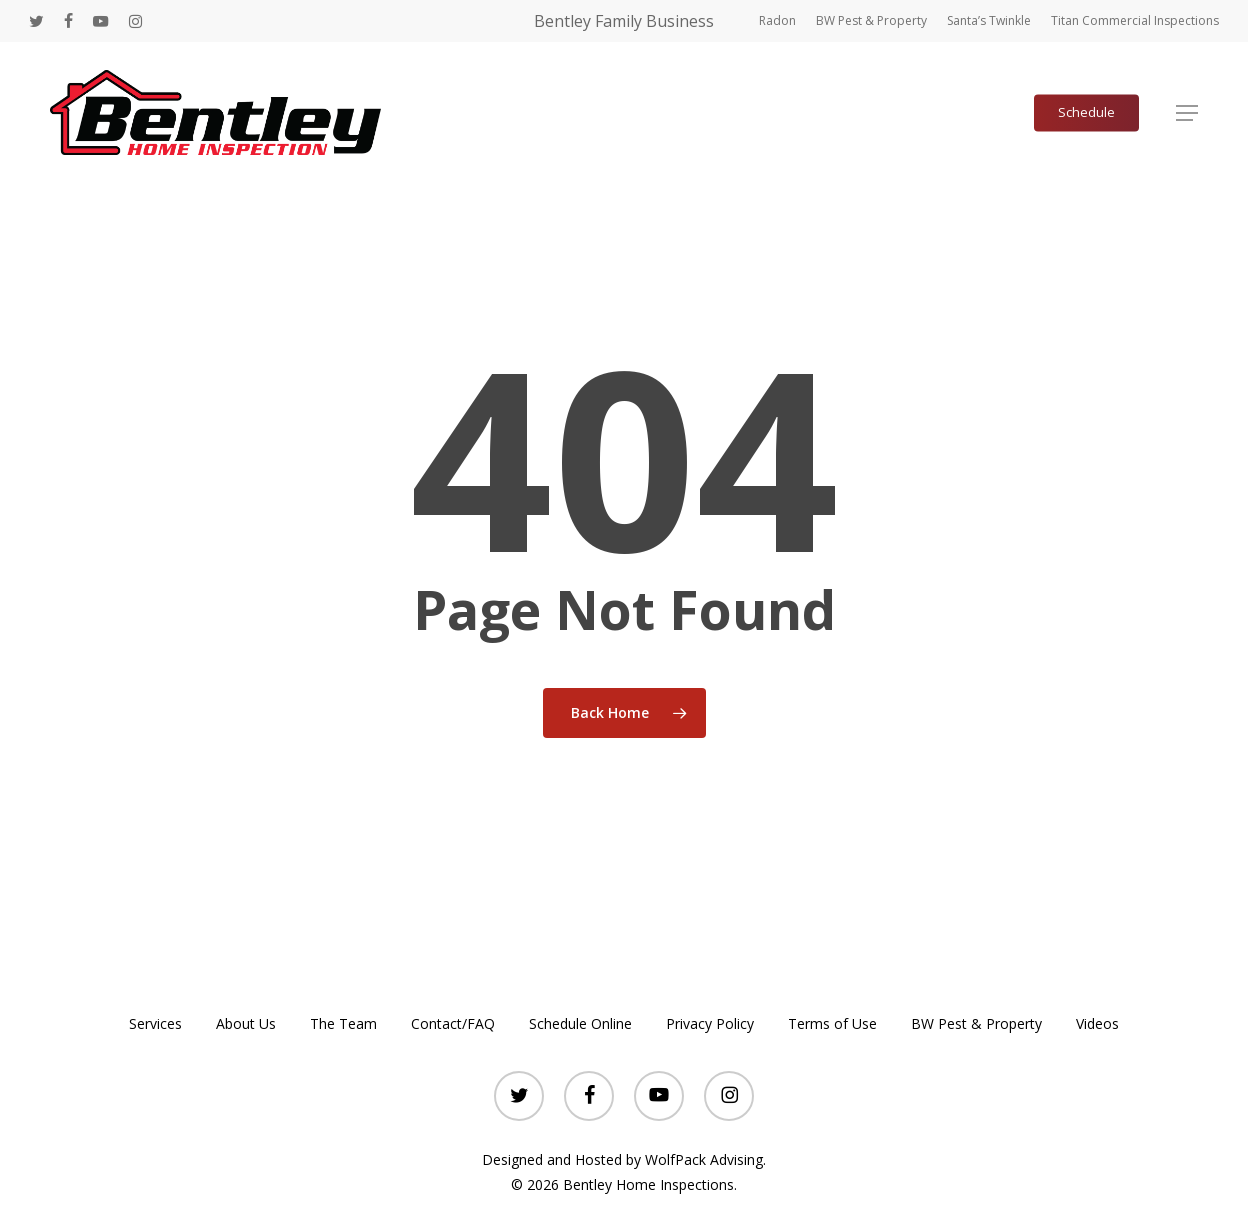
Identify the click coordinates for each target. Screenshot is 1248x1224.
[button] (1187, 113)
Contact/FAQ (453, 1023)
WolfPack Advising (704, 1159)
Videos (1097, 1023)
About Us (246, 1023)
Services (155, 1023)
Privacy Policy (710, 1023)
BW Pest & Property (976, 1023)
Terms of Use (832, 1023)
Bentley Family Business (624, 21)
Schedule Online (580, 1023)
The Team (343, 1023)
